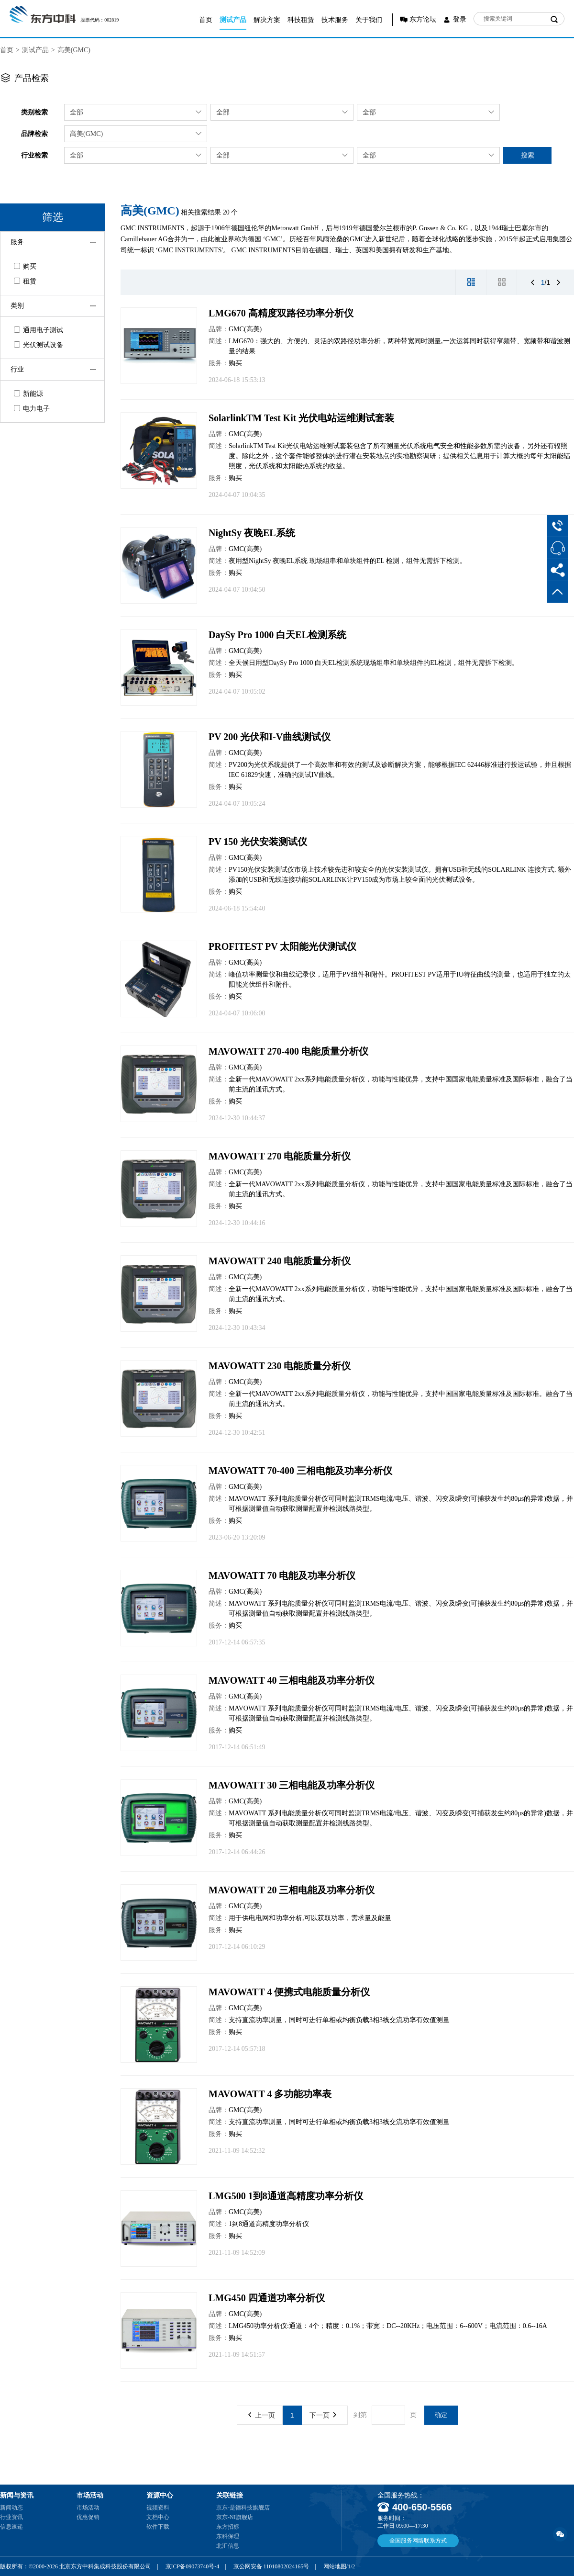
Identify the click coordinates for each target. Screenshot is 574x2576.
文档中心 (157, 2517)
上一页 (261, 2415)
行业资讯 (11, 2517)
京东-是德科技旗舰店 (243, 2507)
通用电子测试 (38, 330)
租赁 (25, 281)
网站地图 (334, 2566)
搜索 (527, 155)
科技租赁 (300, 19)
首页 (205, 19)
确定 (441, 2415)
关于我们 (368, 19)
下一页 (322, 2415)
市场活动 (88, 2507)
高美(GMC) (73, 50)
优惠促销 (88, 2517)
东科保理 (227, 2536)
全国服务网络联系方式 (418, 2540)
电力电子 (32, 408)
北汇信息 (227, 2545)
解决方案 (267, 19)
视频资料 (157, 2507)
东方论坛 (422, 19)
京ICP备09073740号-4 (193, 2566)
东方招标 (227, 2526)
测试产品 (233, 19)
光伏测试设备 (38, 345)
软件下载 (157, 2526)
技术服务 (334, 19)
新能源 (28, 393)
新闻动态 (11, 2507)
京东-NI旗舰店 (234, 2517)
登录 (459, 19)
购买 (25, 266)
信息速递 (11, 2526)
